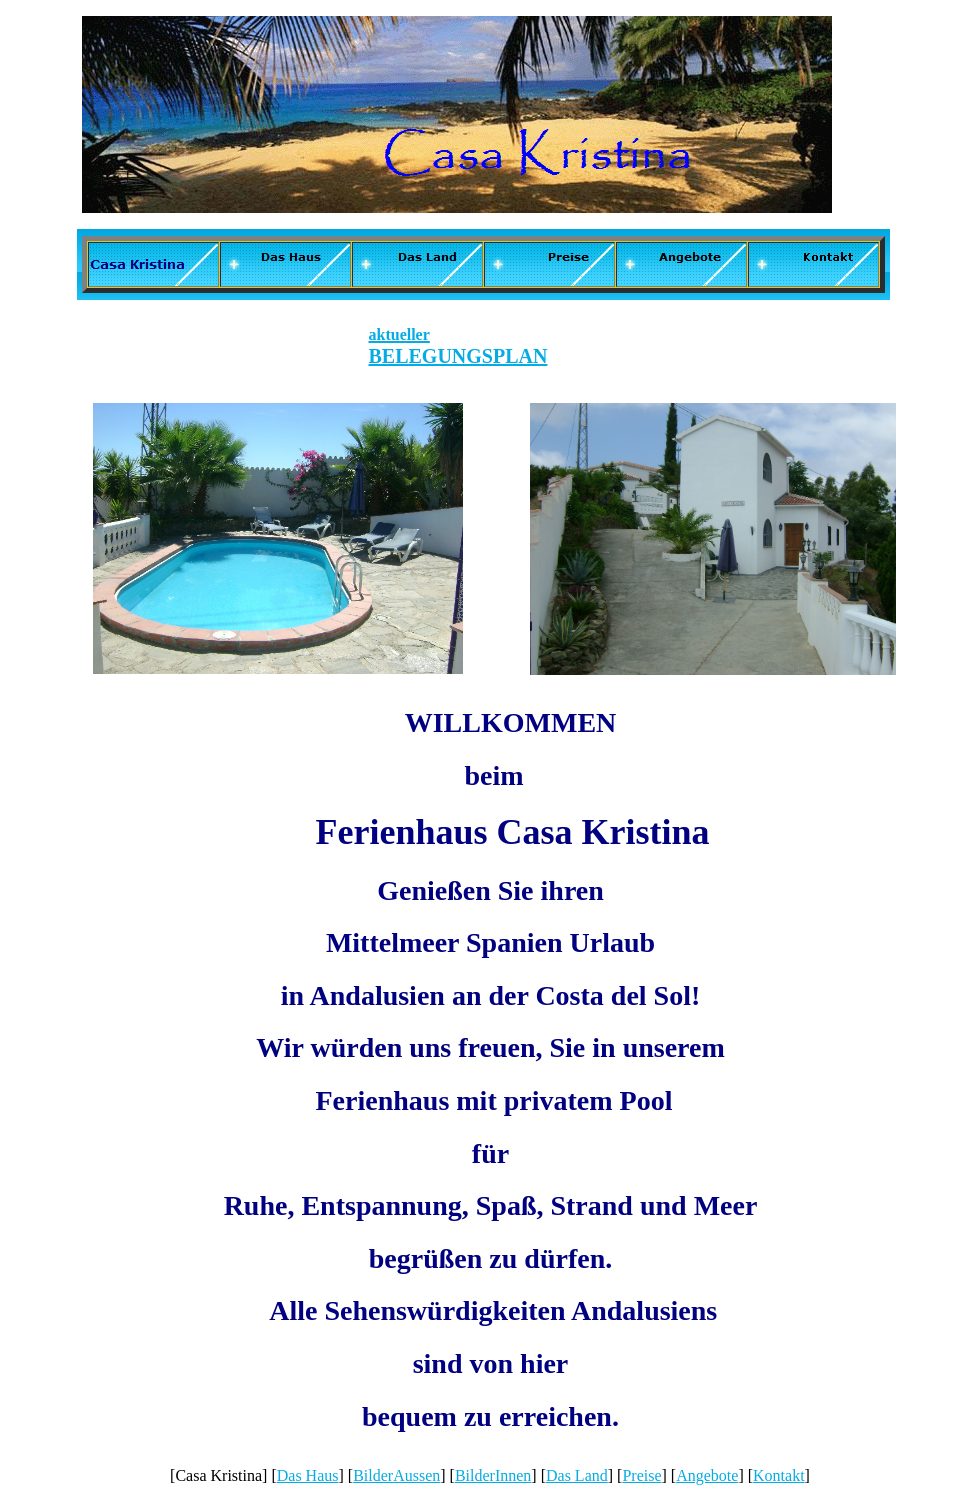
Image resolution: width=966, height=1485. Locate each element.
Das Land (577, 1475)
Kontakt (779, 1475)
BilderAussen (396, 1475)
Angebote (707, 1475)
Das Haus (308, 1475)
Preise (641, 1475)
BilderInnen (493, 1475)
